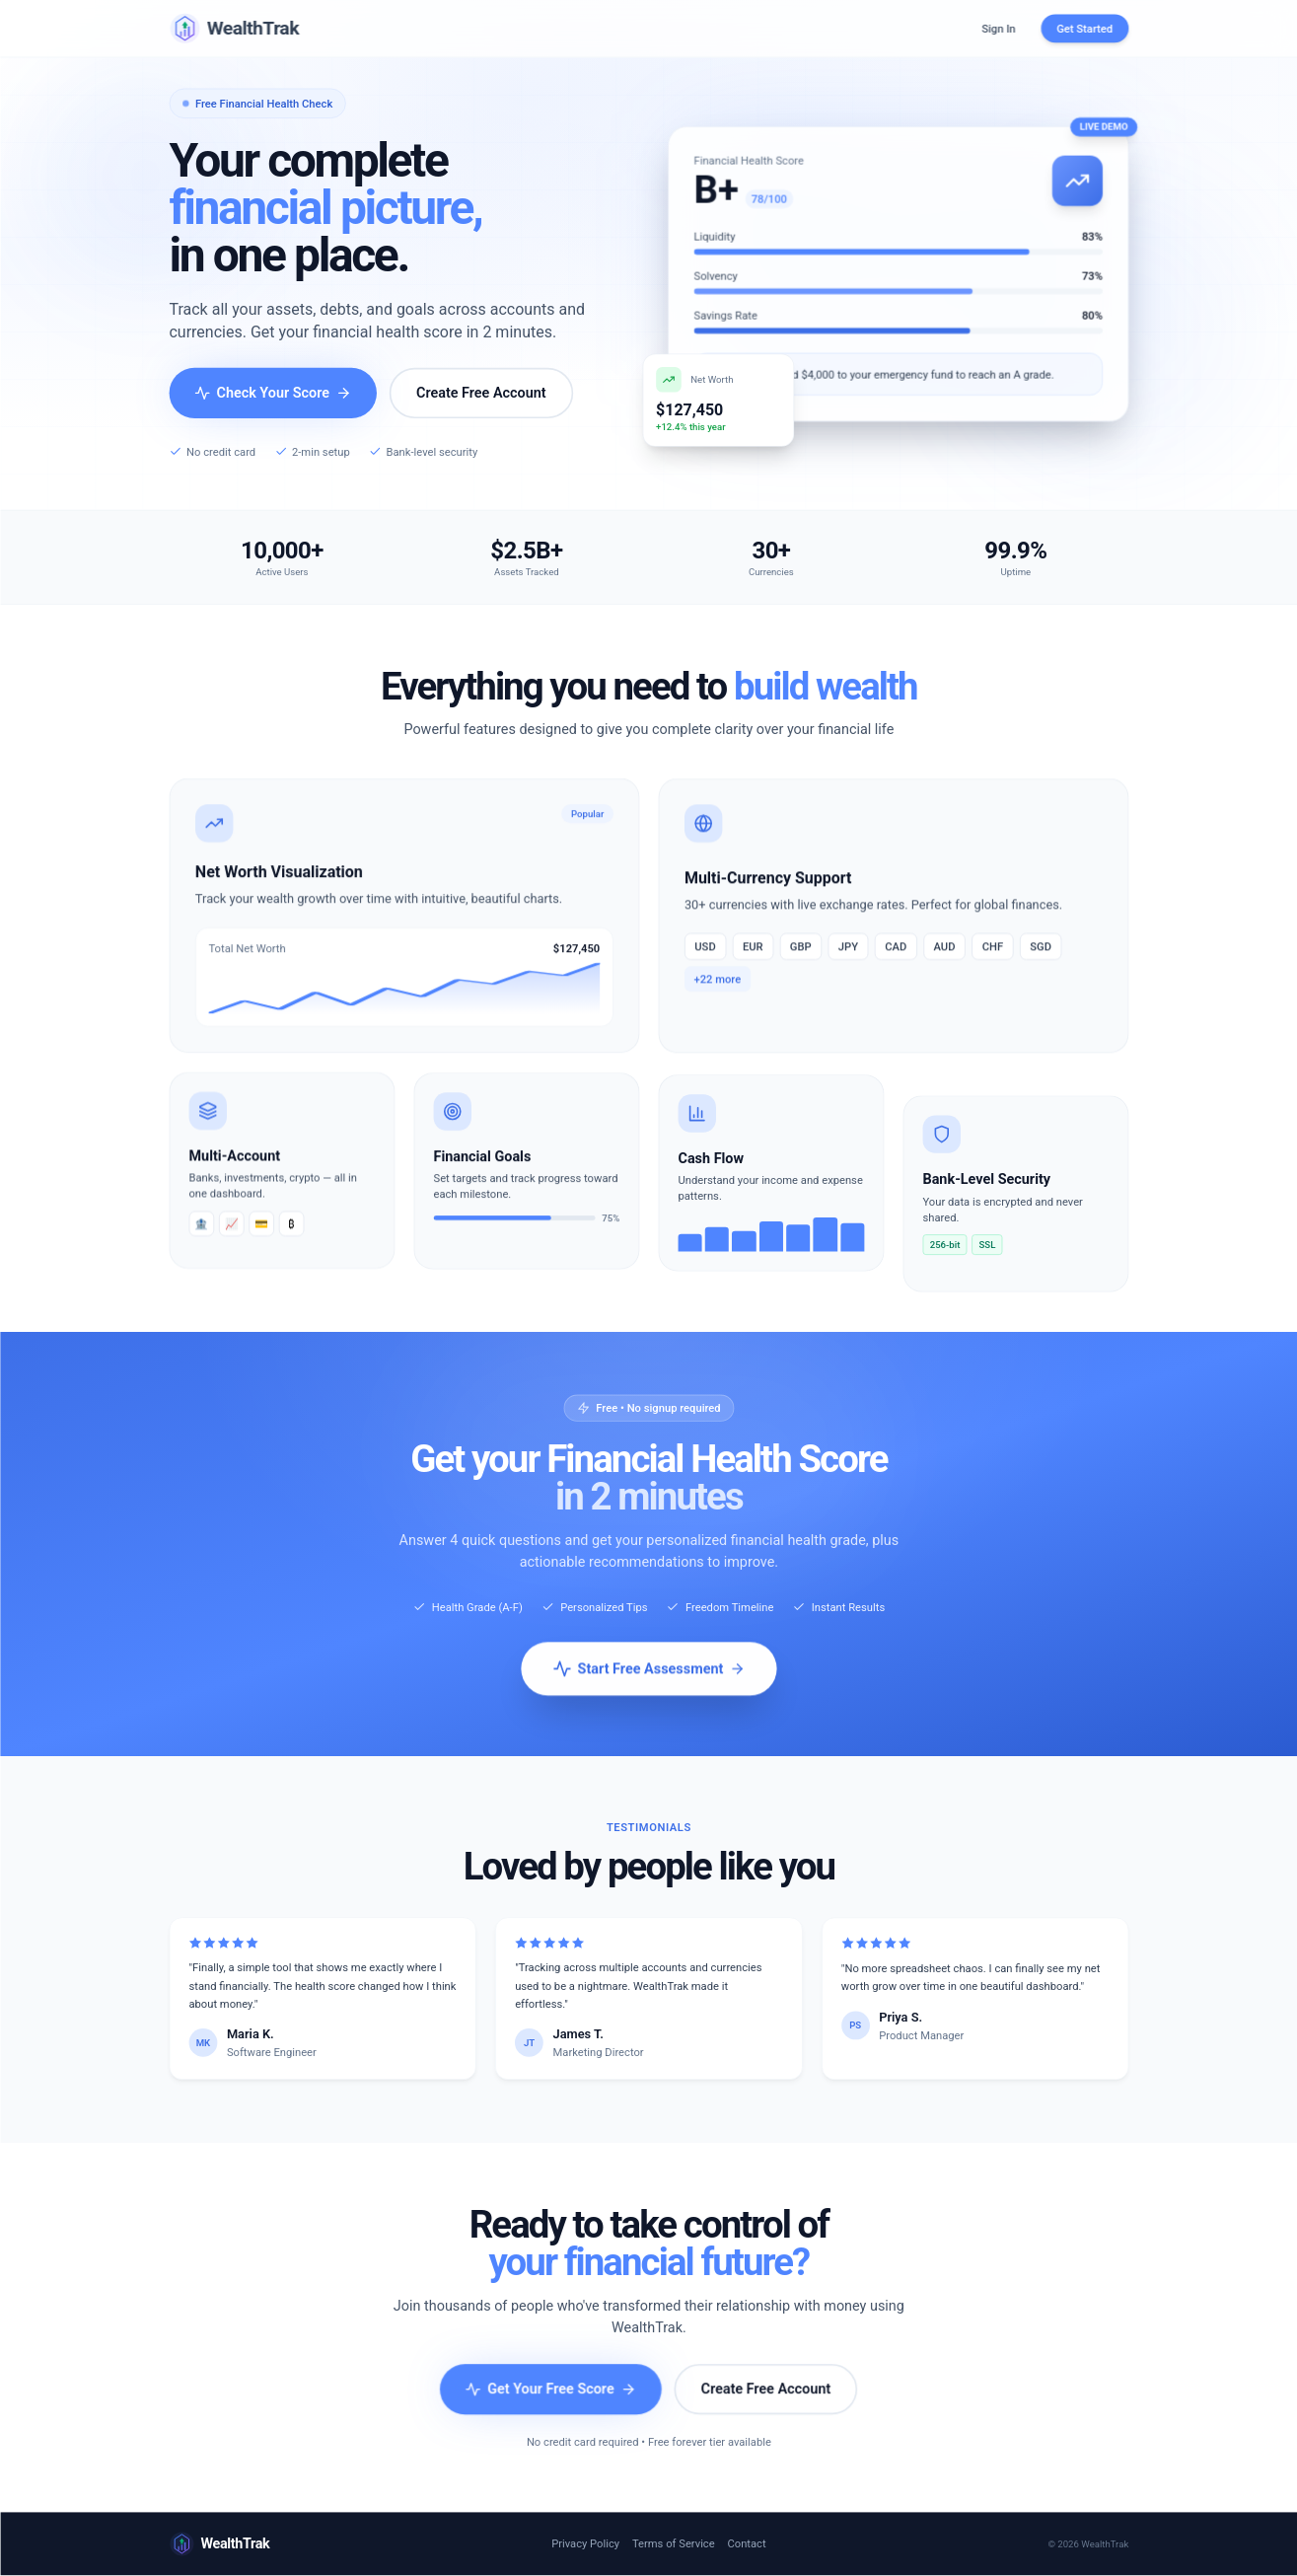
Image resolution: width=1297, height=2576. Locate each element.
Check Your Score (272, 393)
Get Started (1084, 28)
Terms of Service (673, 2544)
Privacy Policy (585, 2544)
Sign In (998, 28)
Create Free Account (481, 393)
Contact (746, 2544)
